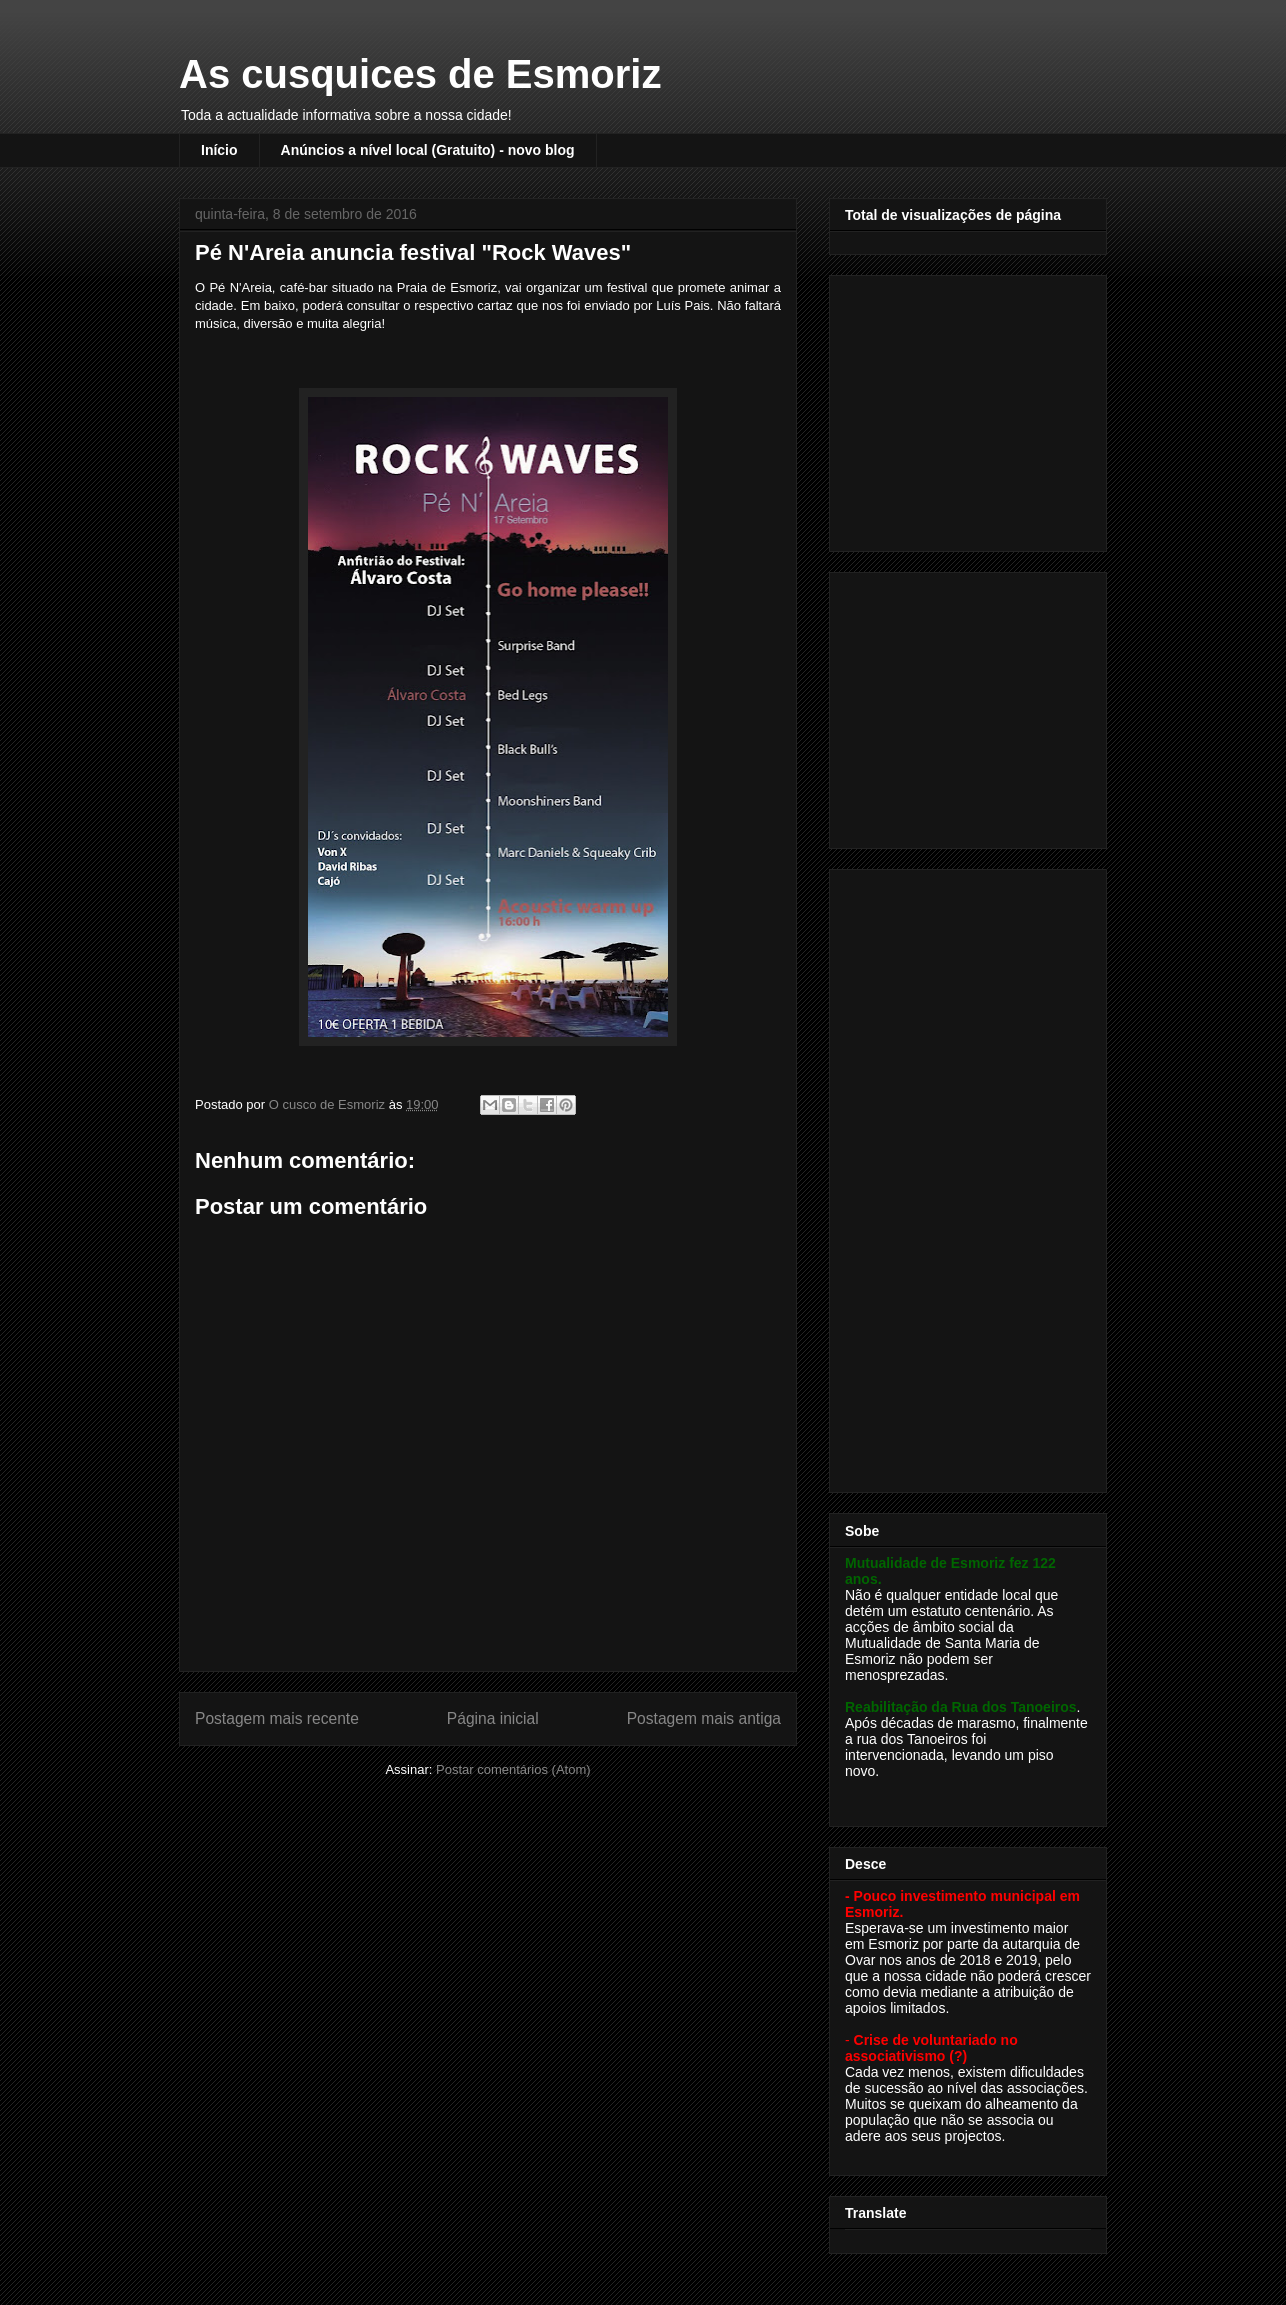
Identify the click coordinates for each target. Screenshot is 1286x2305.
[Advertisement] (970, 408)
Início (219, 150)
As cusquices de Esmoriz (420, 74)
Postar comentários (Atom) (513, 1769)
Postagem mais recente (277, 1718)
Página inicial (493, 1718)
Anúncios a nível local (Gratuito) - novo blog (428, 150)
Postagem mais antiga (704, 1718)
